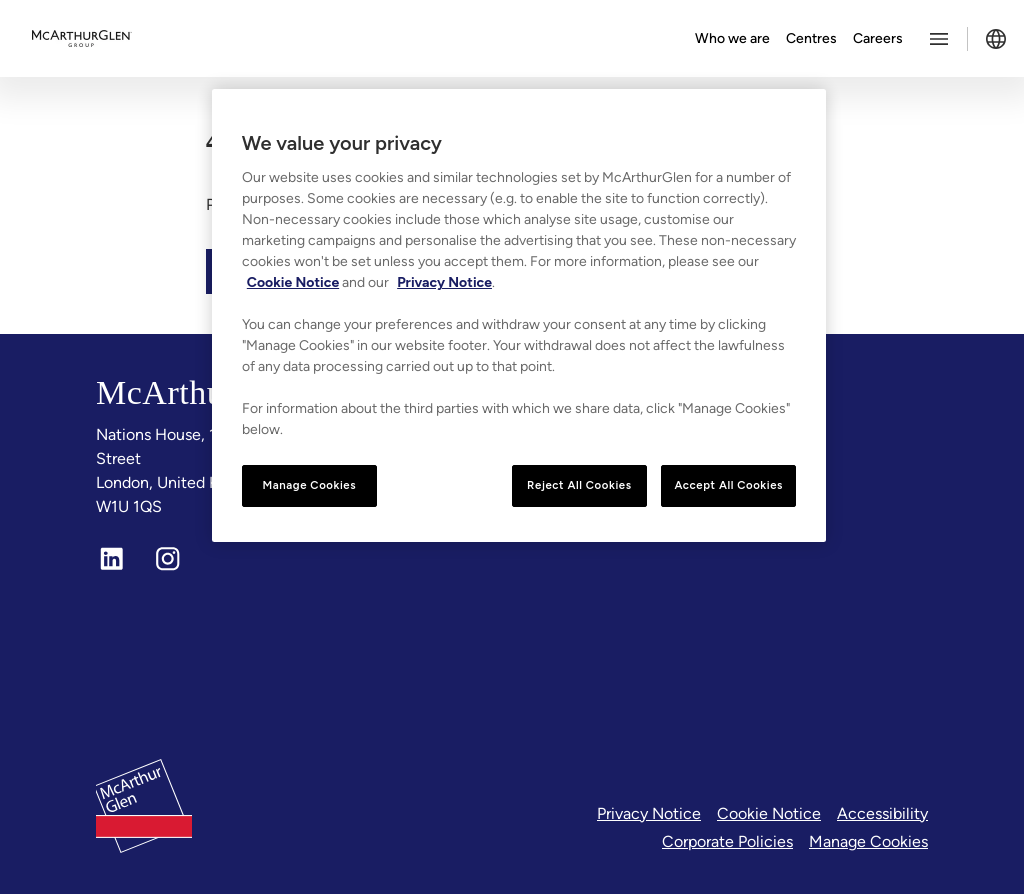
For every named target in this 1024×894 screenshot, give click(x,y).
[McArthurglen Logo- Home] (82, 39)
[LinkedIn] (112, 559)
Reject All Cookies (579, 485)
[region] (519, 315)
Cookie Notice (769, 813)
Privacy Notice (649, 813)
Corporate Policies (727, 841)
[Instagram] (168, 559)
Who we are (732, 38)
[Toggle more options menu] (939, 39)
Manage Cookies (868, 841)
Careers (878, 38)
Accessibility (882, 813)
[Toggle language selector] (996, 39)
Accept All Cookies (728, 485)
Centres (811, 38)
